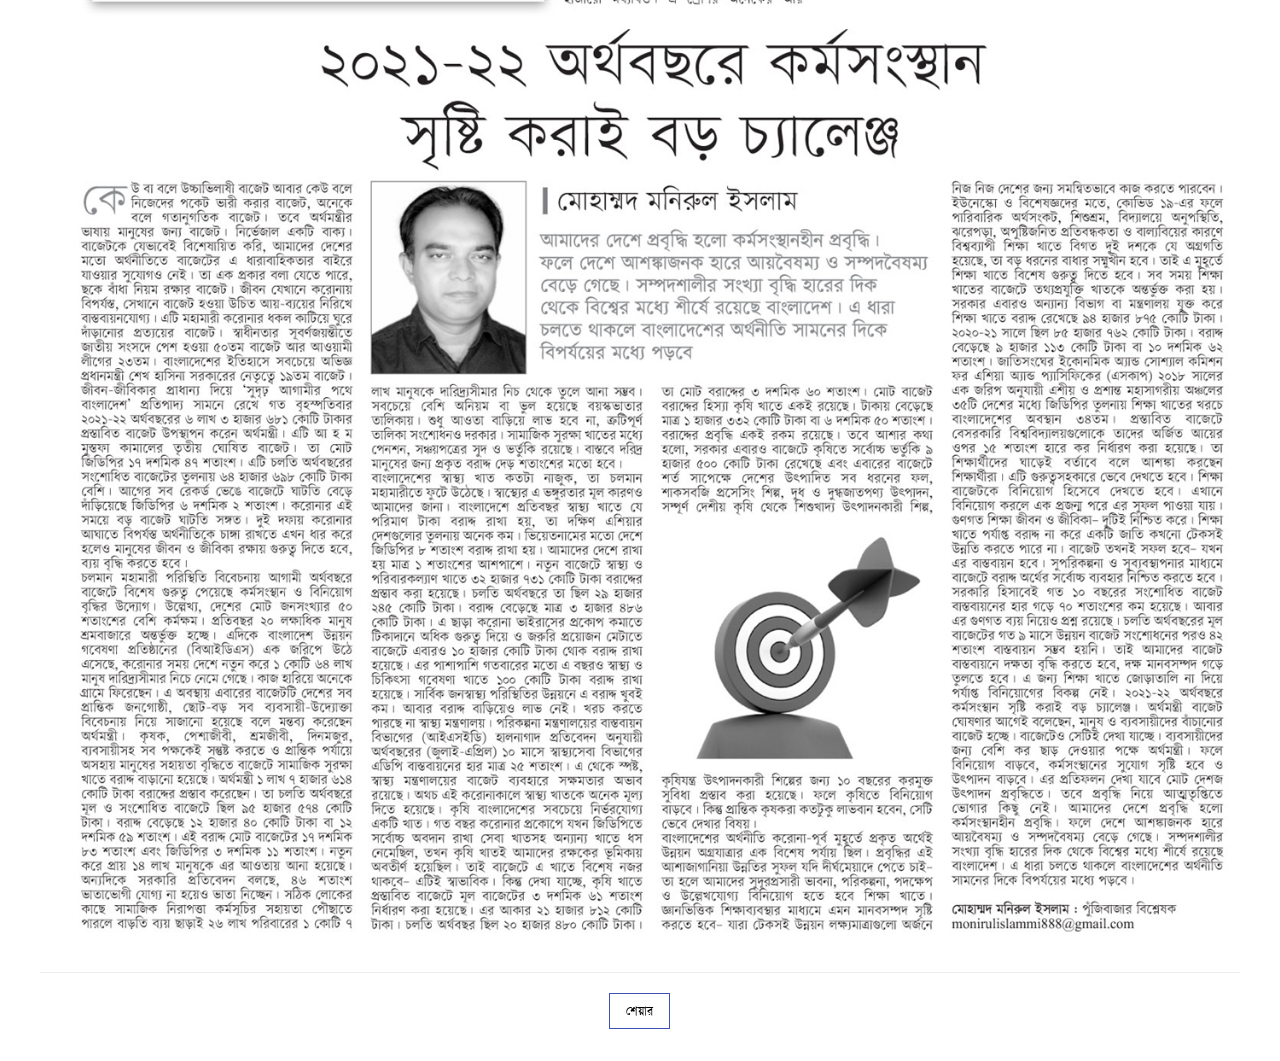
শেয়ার (639, 1011)
